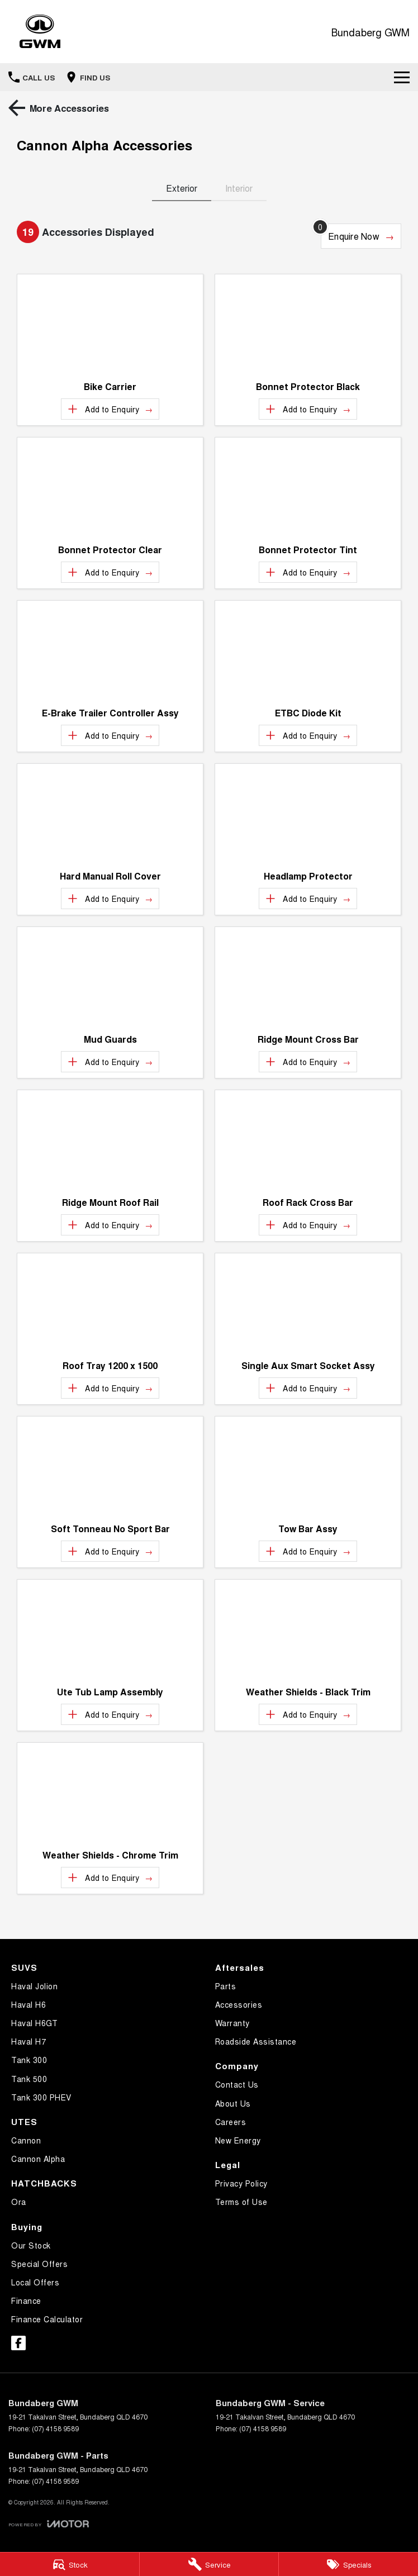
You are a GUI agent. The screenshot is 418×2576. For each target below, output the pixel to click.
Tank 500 (29, 2078)
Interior (239, 188)
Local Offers (35, 2282)
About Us (233, 2103)
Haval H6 (28, 2004)
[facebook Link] (18, 2343)
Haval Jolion (34, 1986)
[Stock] (69, 2564)
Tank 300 (29, 2059)
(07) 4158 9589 (55, 2428)
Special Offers (39, 2263)
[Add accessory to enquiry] (110, 409)
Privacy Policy (241, 2183)
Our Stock (31, 2245)
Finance (26, 2300)
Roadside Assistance (256, 2041)
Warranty (232, 2022)
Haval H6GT (34, 2022)
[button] (110, 324)
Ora (18, 2201)
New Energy (238, 2140)
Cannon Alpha (38, 2158)
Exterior (181, 188)
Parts (225, 1986)
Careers (230, 2121)
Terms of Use (241, 2201)
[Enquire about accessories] (361, 236)
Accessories (239, 2004)
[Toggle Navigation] (402, 77)
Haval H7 (28, 2041)
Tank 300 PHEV (41, 2097)
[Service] (209, 2564)
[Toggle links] (48, 2523)
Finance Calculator (47, 2319)
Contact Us (237, 2084)
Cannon (26, 2140)
